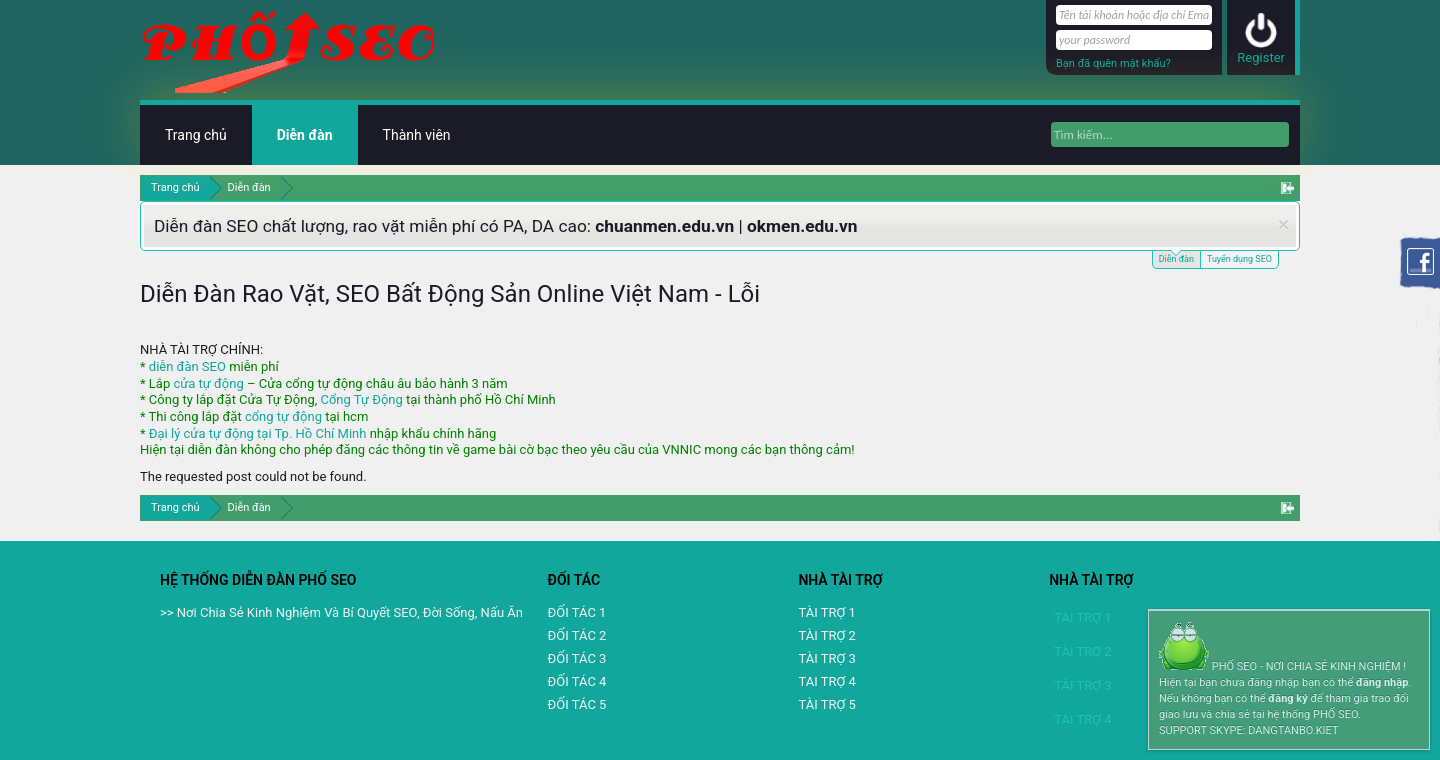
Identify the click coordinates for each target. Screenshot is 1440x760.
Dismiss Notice (1283, 224)
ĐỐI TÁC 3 (577, 658)
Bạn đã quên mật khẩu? (1113, 63)
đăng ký (1287, 698)
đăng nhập (1382, 682)
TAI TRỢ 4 (826, 681)
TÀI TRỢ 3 (826, 658)
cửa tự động (208, 383)
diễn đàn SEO (187, 366)
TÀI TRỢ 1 (826, 612)
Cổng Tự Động (361, 399)
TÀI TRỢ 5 (826, 704)
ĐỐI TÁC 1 (577, 612)
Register (1261, 57)
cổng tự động (283, 416)
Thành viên (417, 135)
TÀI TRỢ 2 (826, 635)
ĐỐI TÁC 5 (577, 704)
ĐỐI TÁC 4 (577, 681)
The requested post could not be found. (253, 476)
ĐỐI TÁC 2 (577, 635)
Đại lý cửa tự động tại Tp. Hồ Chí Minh (258, 433)
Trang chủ (196, 135)
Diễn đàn (1176, 257)
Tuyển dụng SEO (1239, 259)
